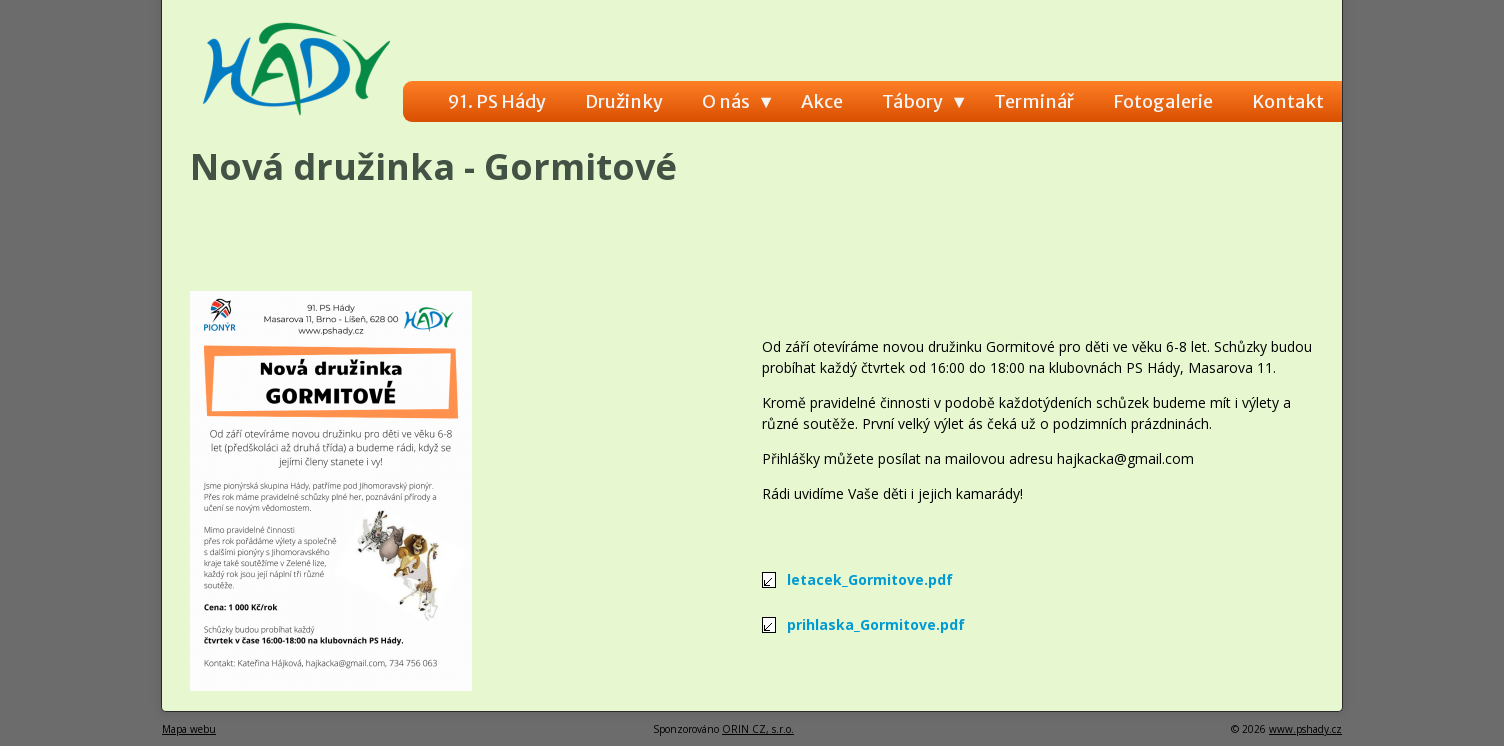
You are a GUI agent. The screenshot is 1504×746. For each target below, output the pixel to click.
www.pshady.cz (1305, 729)
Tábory (912, 101)
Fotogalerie (1163, 101)
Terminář (1034, 101)
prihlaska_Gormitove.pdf (876, 624)
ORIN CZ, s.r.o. (758, 729)
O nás (726, 101)
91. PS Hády (497, 101)
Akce (822, 101)
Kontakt (1288, 101)
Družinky (624, 101)
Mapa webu (189, 729)
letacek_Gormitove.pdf (870, 579)
